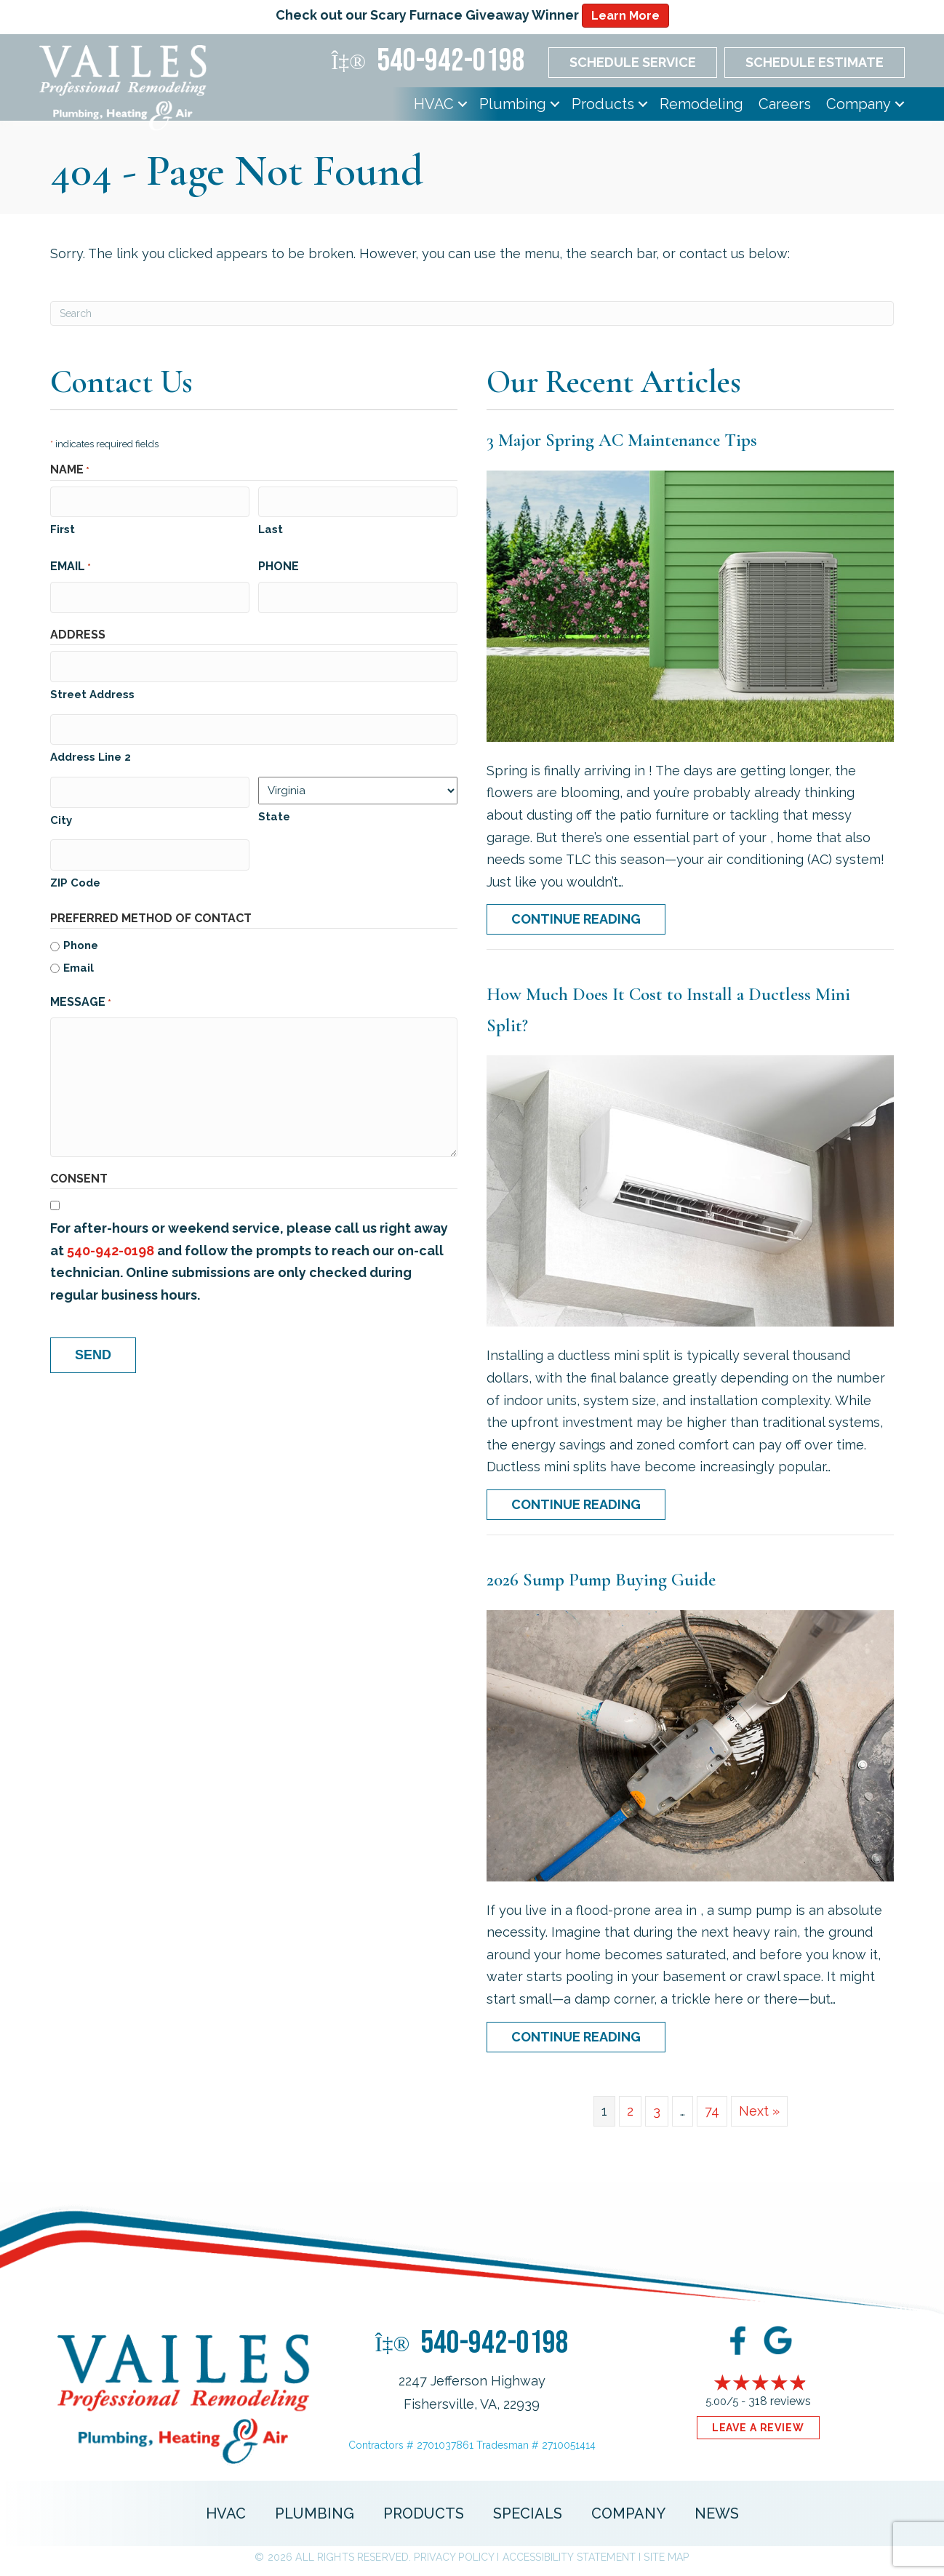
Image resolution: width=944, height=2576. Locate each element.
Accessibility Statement (569, 2557)
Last (270, 527)
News (717, 2513)
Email (70, 564)
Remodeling (701, 104)
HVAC (434, 104)
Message (80, 988)
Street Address (92, 687)
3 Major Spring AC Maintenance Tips (622, 440)
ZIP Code (75, 867)
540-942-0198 (110, 1235)
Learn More (625, 16)
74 (712, 2111)
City (61, 807)
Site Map (666, 2557)
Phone (278, 563)
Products (603, 104)
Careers (785, 104)
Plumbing (512, 104)
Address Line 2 (90, 747)
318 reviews (779, 2401)
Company (858, 104)
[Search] (472, 313)
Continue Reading (576, 919)
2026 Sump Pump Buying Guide (601, 1580)
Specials (527, 2513)
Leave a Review (758, 2427)
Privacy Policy (454, 2557)
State (274, 806)
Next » (759, 2111)
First (62, 527)
